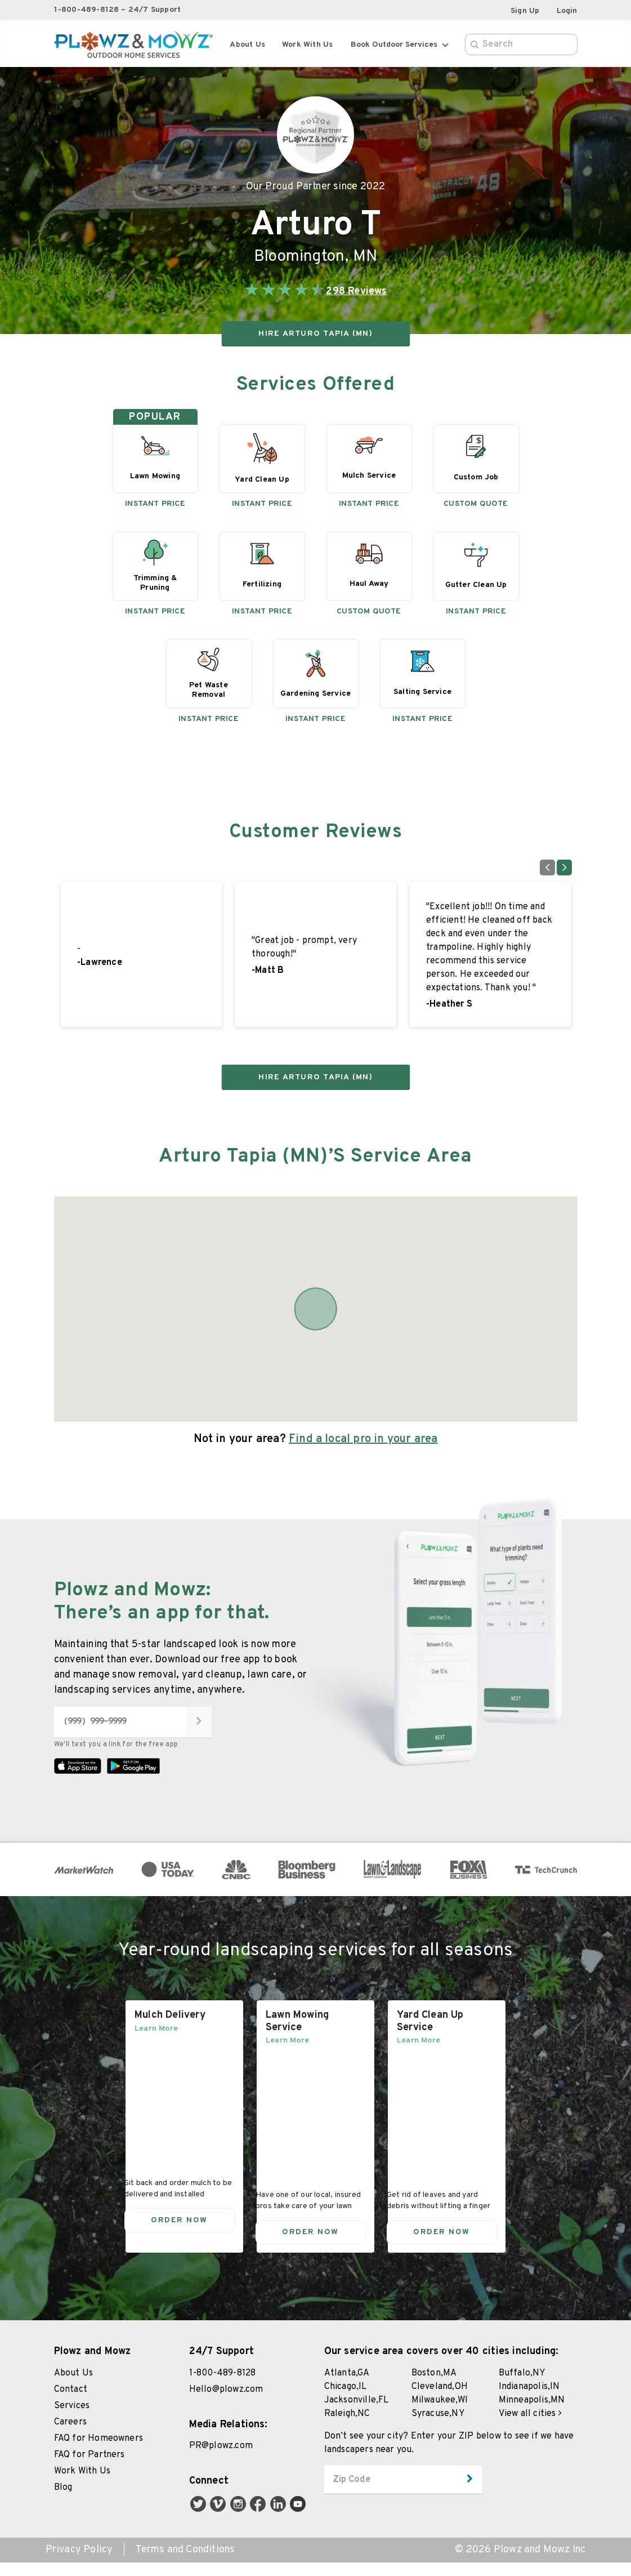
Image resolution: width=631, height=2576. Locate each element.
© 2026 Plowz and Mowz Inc (520, 2563)
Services (72, 2419)
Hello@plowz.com (226, 2403)
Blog (63, 2501)
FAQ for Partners (89, 2468)
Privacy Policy (79, 2563)
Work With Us (82, 2484)
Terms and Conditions (185, 2563)
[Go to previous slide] (547, 867)
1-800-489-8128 (222, 2386)
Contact (70, 2403)
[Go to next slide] (564, 867)
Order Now (179, 2233)
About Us (247, 45)
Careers (70, 2435)
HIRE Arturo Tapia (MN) (315, 334)
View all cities (530, 2427)
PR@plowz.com (221, 2459)
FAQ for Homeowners (99, 2452)
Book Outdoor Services (399, 45)
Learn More (156, 2041)
